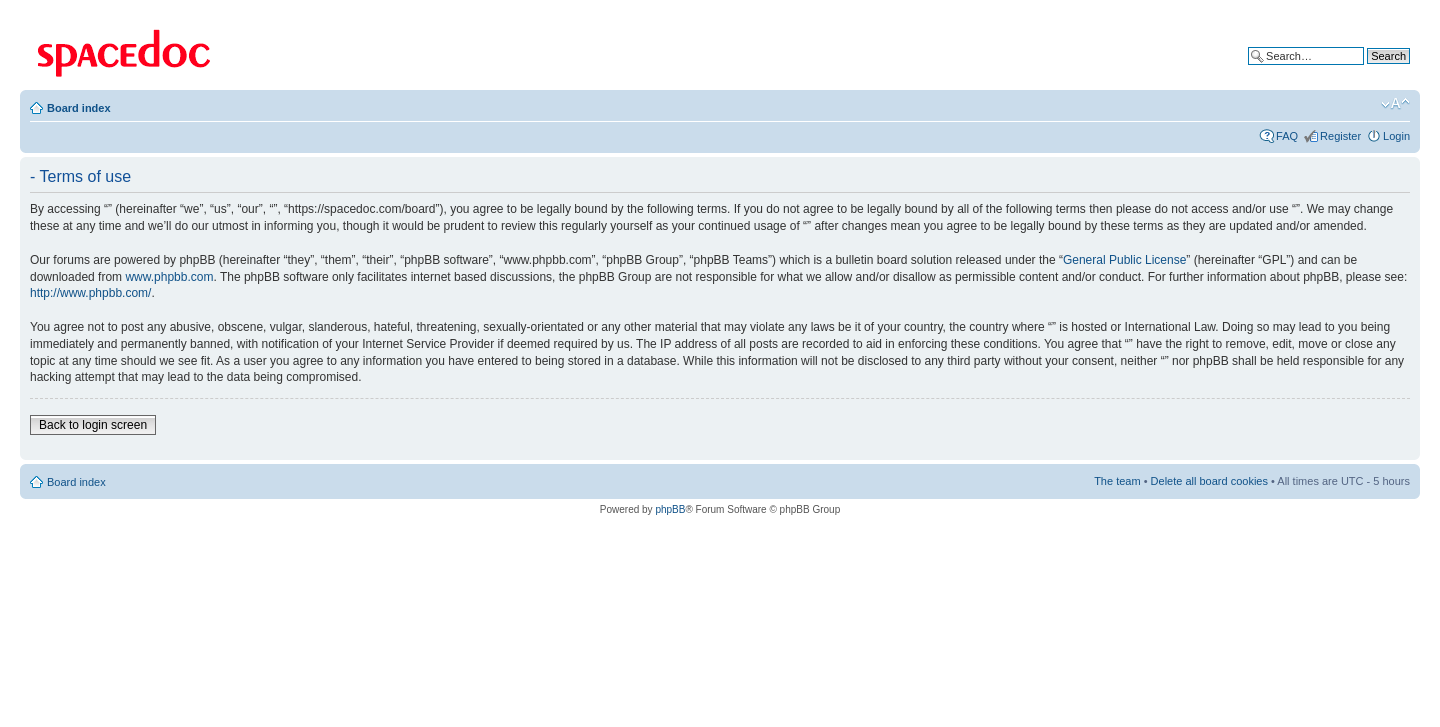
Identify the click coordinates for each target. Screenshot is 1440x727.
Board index (79, 108)
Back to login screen (93, 425)
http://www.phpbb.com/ (90, 293)
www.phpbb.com (169, 277)
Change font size (1395, 104)
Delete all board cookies (1209, 481)
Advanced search (1367, 71)
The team (1117, 481)
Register (1340, 136)
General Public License (1124, 260)
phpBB (670, 509)
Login (1396, 136)
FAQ (1287, 136)
